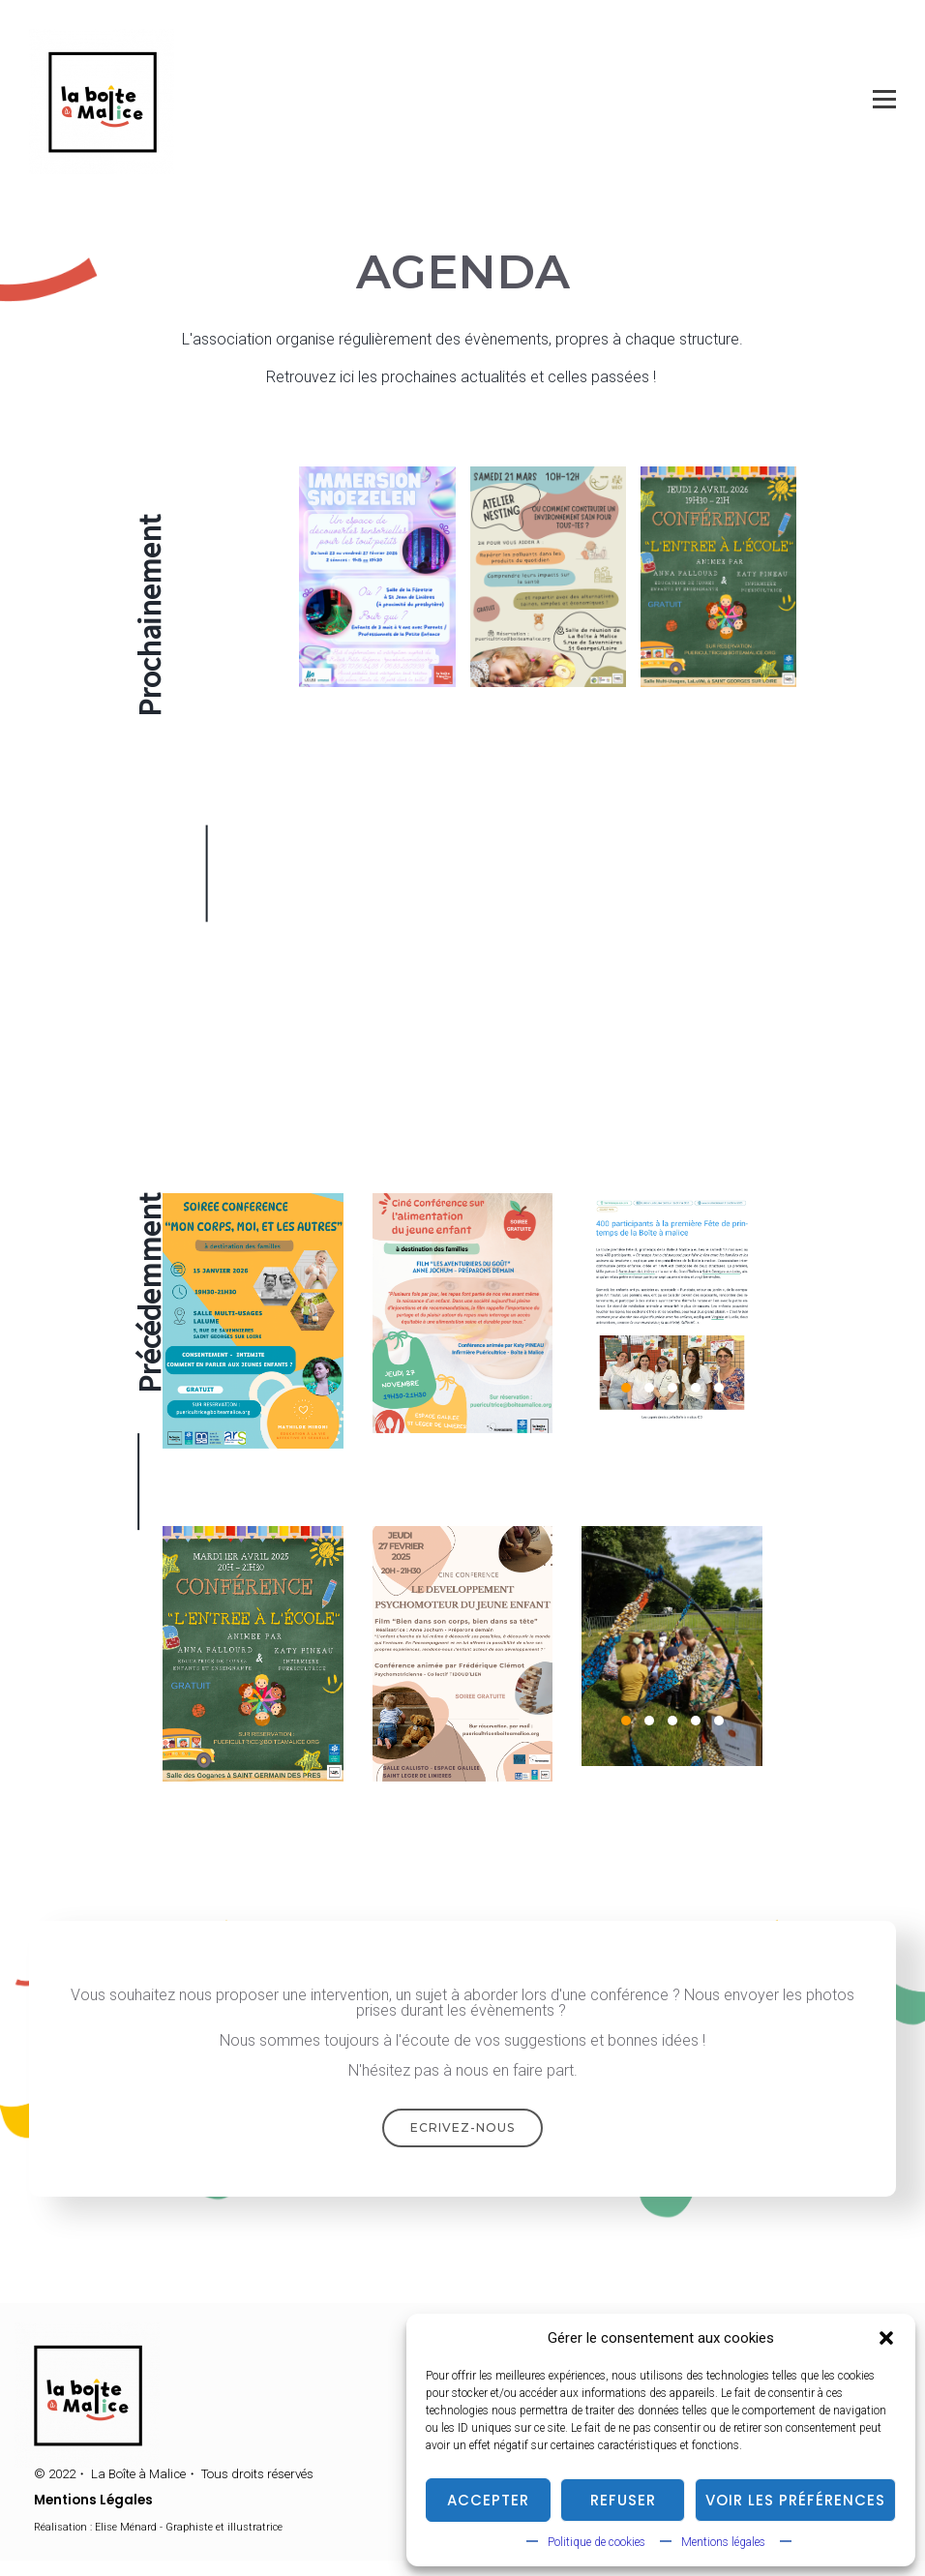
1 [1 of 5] (626, 1388)
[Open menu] (884, 99)
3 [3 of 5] (672, 1388)
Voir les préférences (795, 2500)
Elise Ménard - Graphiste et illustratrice (189, 2527)
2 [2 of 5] (649, 1388)
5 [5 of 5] (719, 1388)
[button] (886, 2338)
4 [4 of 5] (696, 1388)
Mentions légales (723, 2542)
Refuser (623, 2500)
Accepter (488, 2500)
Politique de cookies (596, 2542)
